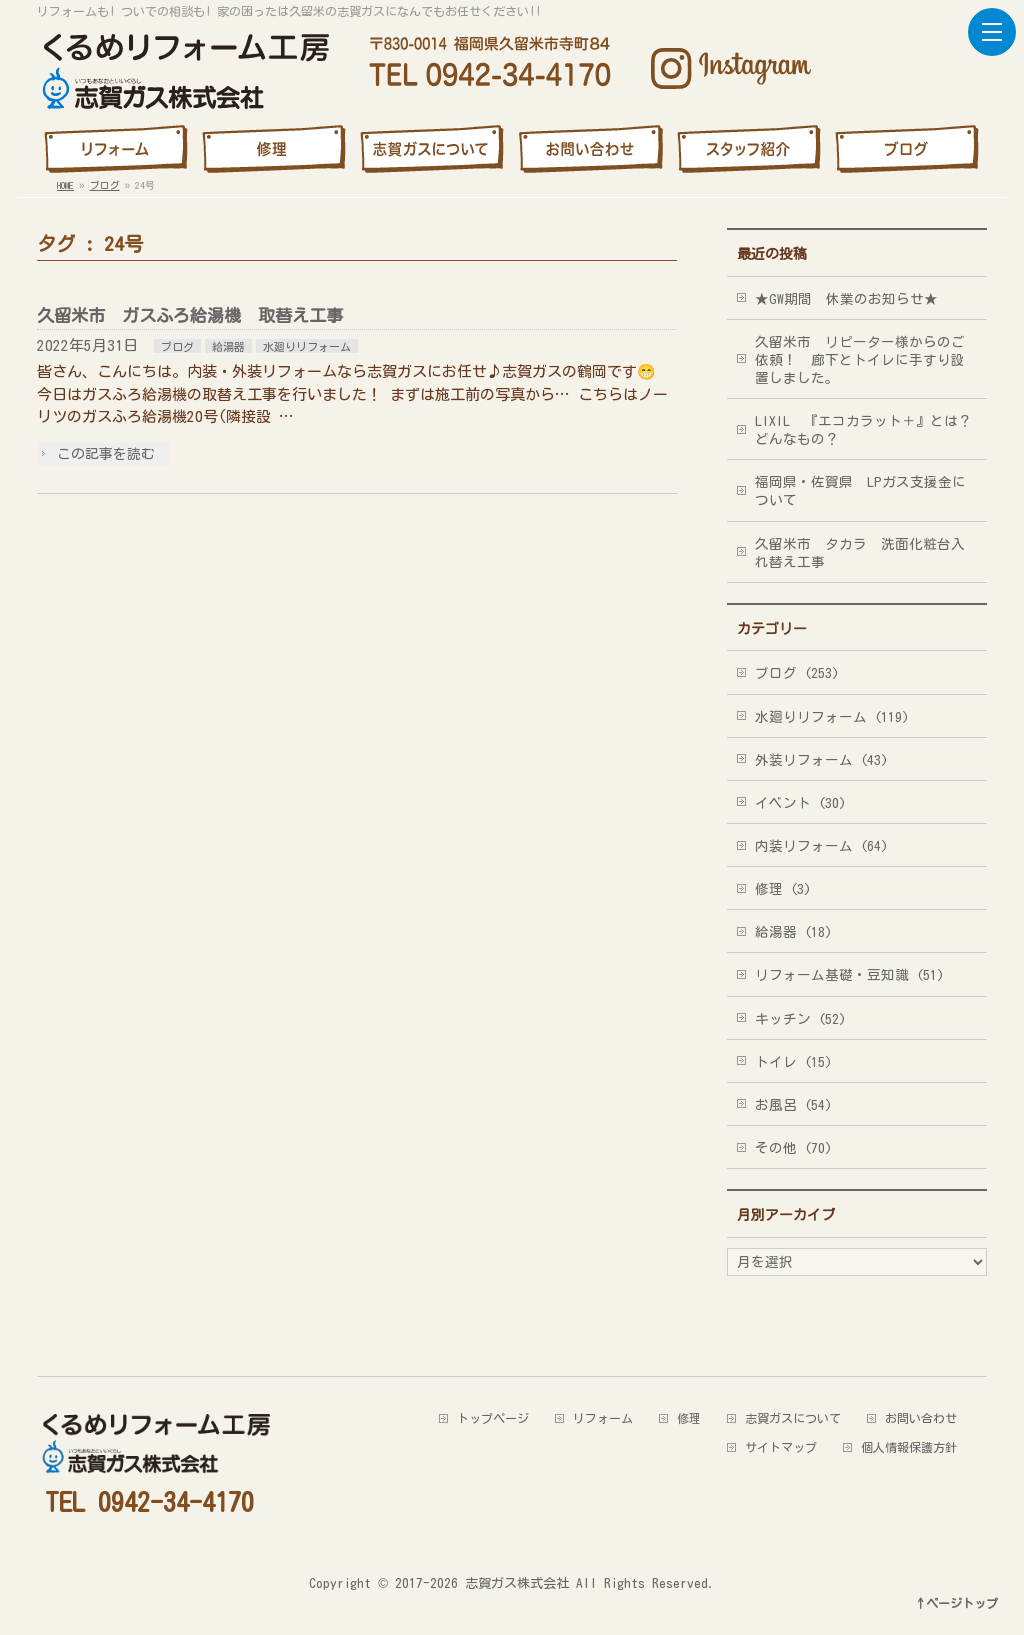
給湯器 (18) (793, 932)
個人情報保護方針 (909, 1447)
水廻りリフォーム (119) (832, 717)
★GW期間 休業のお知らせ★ (846, 299)
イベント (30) (800, 803)
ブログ (177, 346)
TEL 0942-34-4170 (149, 1502)
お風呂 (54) (793, 1105)
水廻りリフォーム (307, 346)
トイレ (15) (793, 1062)
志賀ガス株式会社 (517, 1583)
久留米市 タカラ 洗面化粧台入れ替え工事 (860, 553)
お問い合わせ (921, 1418)
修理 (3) (783, 889)
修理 (689, 1418)
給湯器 (228, 346)
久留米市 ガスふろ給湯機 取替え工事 (190, 315)
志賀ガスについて (793, 1418)
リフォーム (603, 1418)
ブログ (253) (797, 673)
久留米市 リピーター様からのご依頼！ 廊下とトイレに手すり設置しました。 (860, 360)
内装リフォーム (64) (821, 846)
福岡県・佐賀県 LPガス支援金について (860, 491)
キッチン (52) (800, 1019)
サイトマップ (781, 1447)
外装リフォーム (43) (821, 760)
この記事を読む (106, 454)
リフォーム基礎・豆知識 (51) (849, 975)
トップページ (493, 1418)
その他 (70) (793, 1148)
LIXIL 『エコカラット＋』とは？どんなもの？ (863, 430)
